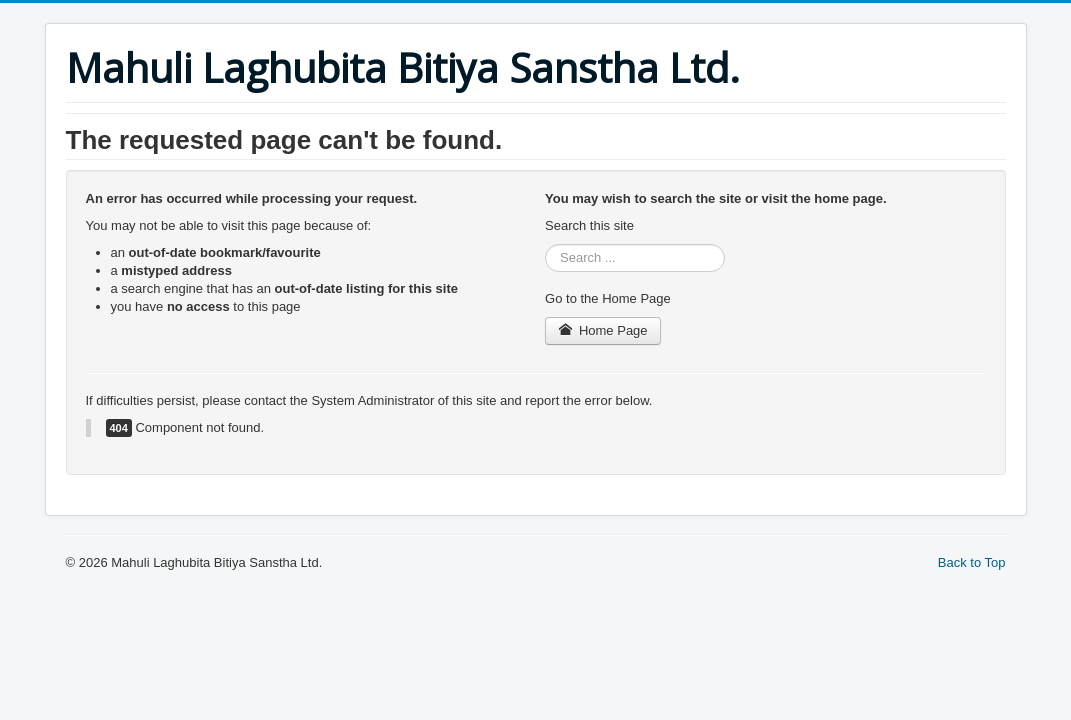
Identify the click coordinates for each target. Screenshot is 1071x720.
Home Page (603, 330)
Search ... (545, 244)
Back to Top (972, 562)
